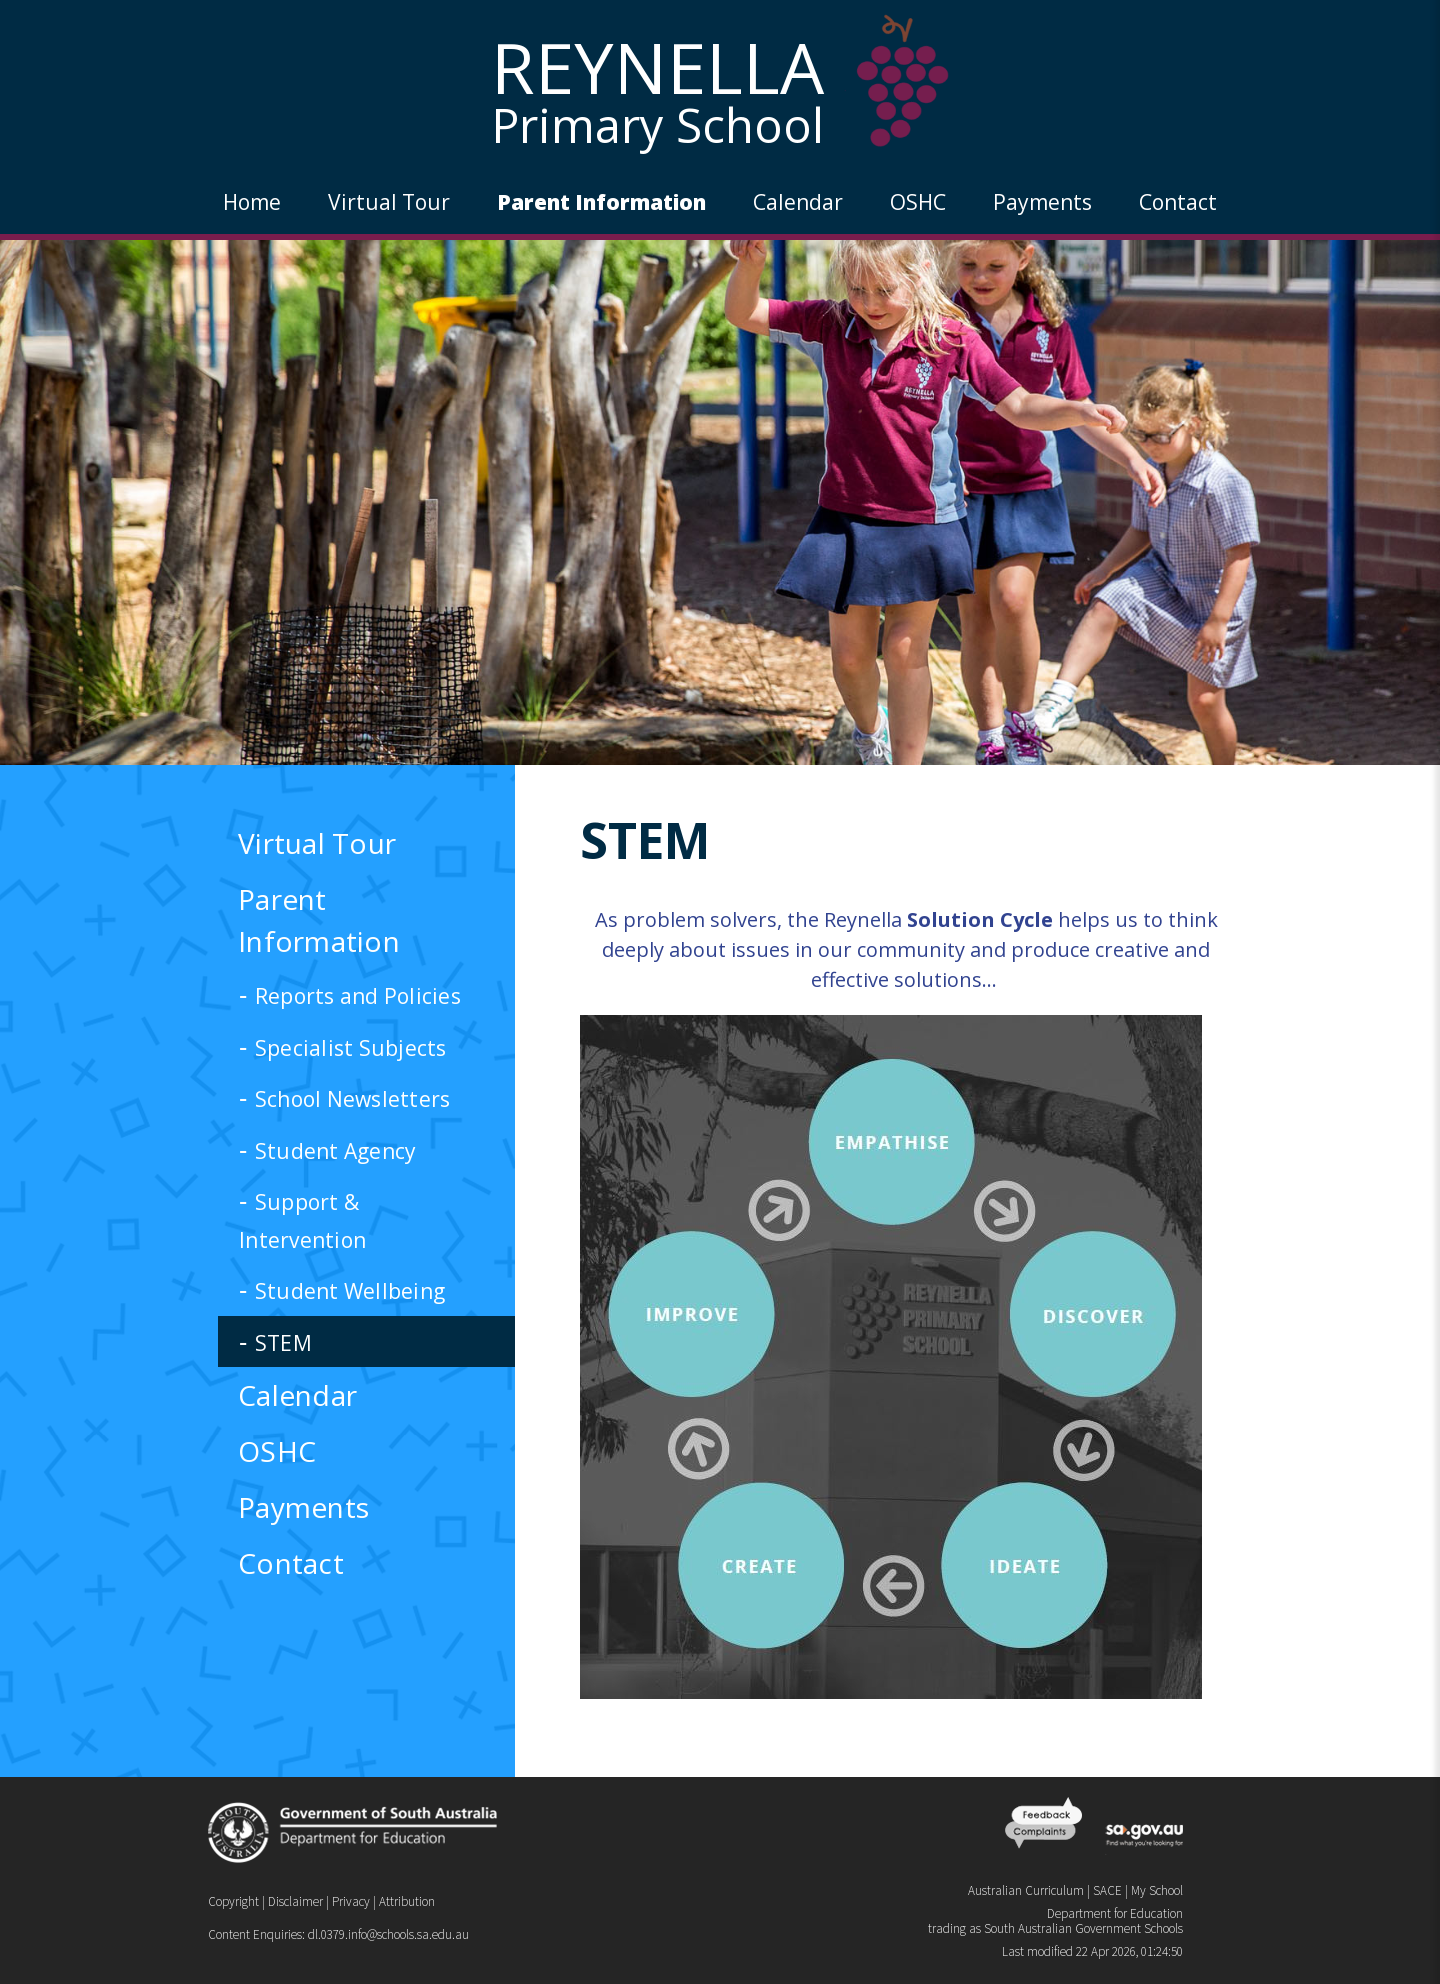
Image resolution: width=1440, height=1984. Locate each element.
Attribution (407, 1901)
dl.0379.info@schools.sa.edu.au (388, 1934)
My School (1157, 1890)
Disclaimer (295, 1901)
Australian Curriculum (1026, 1890)
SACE (1107, 1890)
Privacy (351, 1901)
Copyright (233, 1901)
